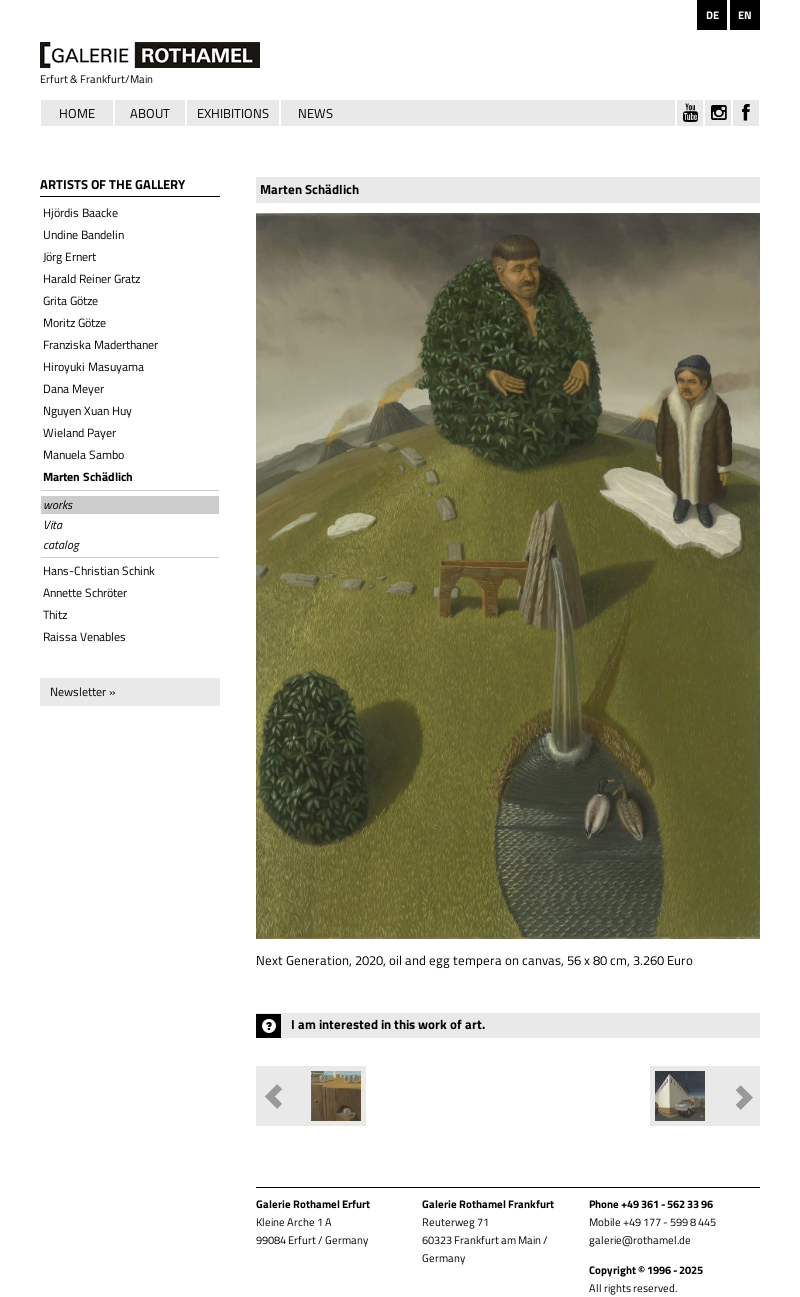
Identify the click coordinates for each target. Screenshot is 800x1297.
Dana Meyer (73, 388)
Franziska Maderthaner (100, 344)
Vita (52, 525)
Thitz (55, 614)
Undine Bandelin (83, 234)
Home (77, 113)
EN (745, 15)
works (57, 505)
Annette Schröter (85, 592)
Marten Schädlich (88, 476)
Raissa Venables (84, 636)
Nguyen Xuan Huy (87, 410)
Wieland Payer (79, 432)
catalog (61, 545)
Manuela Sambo (83, 454)
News (315, 113)
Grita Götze (70, 300)
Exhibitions (233, 113)
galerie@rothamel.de (640, 1240)
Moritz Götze (74, 322)
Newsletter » (82, 691)
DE (712, 15)
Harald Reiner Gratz (91, 278)
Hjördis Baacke (80, 212)
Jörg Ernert (69, 256)
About (150, 113)
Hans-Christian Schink (99, 570)
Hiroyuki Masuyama (93, 366)
